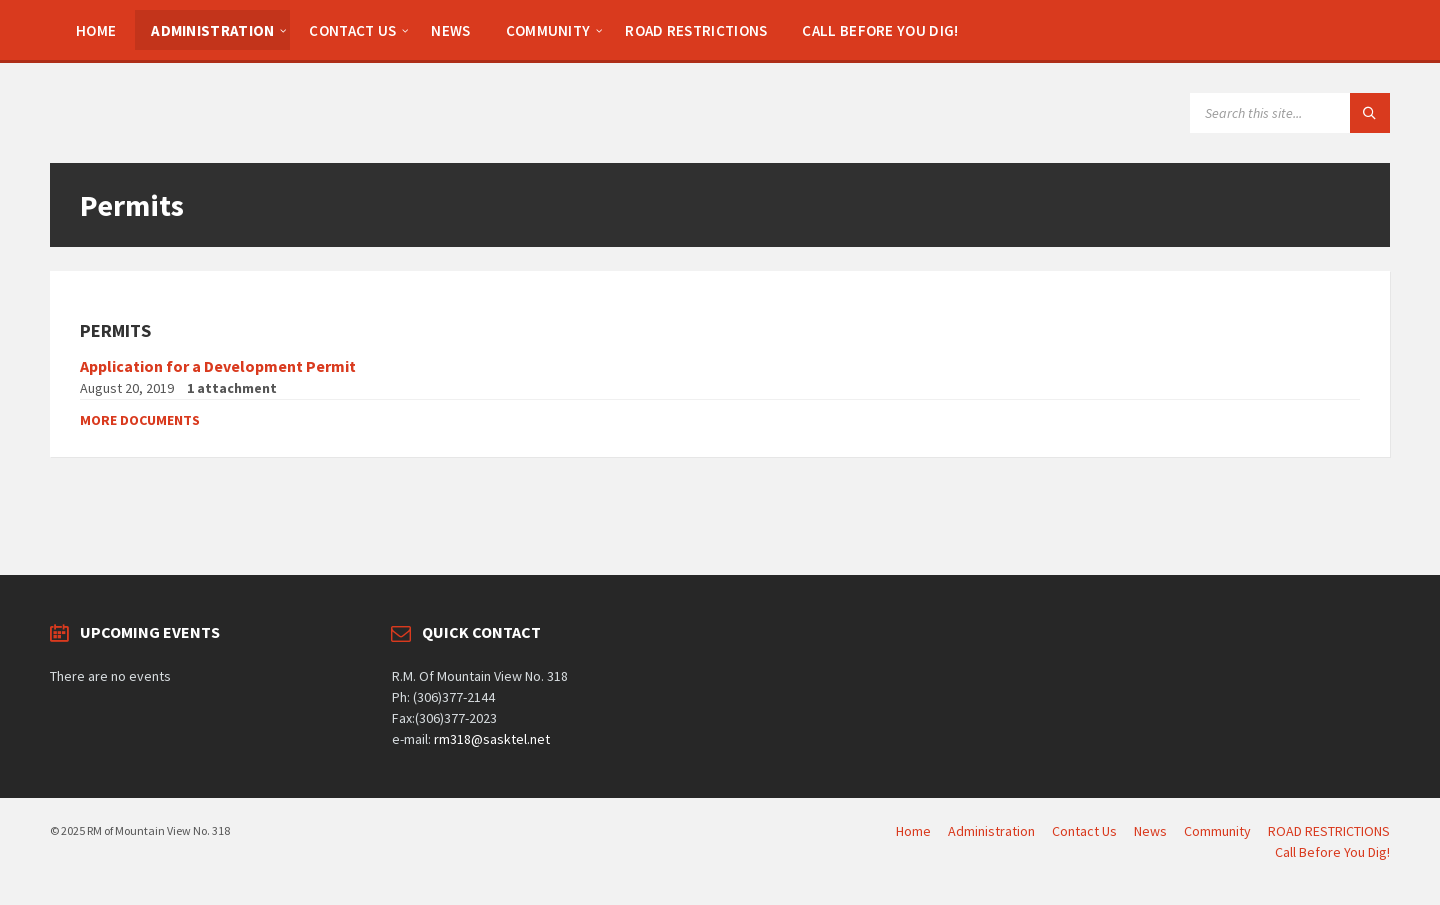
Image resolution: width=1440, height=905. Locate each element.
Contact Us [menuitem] (1084, 831)
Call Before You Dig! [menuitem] (1332, 852)
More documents (140, 420)
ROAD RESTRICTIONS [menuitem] (1329, 831)
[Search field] (1290, 113)
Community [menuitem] (1217, 831)
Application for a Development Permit (218, 366)
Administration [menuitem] (991, 831)
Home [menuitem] (913, 831)
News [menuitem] (1150, 831)
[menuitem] (96, 30)
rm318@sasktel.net (492, 739)
